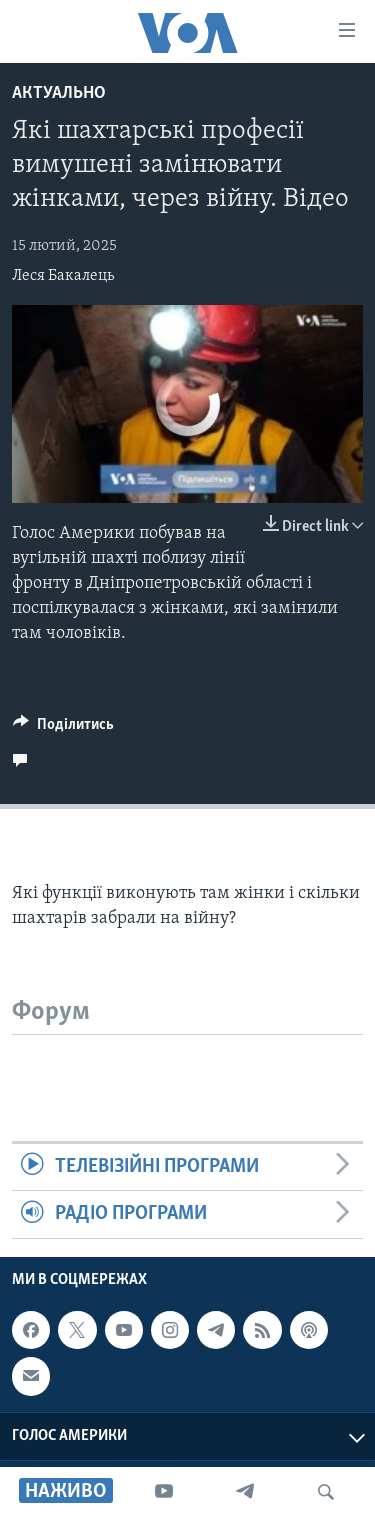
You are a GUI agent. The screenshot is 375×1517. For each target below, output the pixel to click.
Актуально (59, 93)
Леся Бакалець (63, 276)
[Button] (63, 729)
